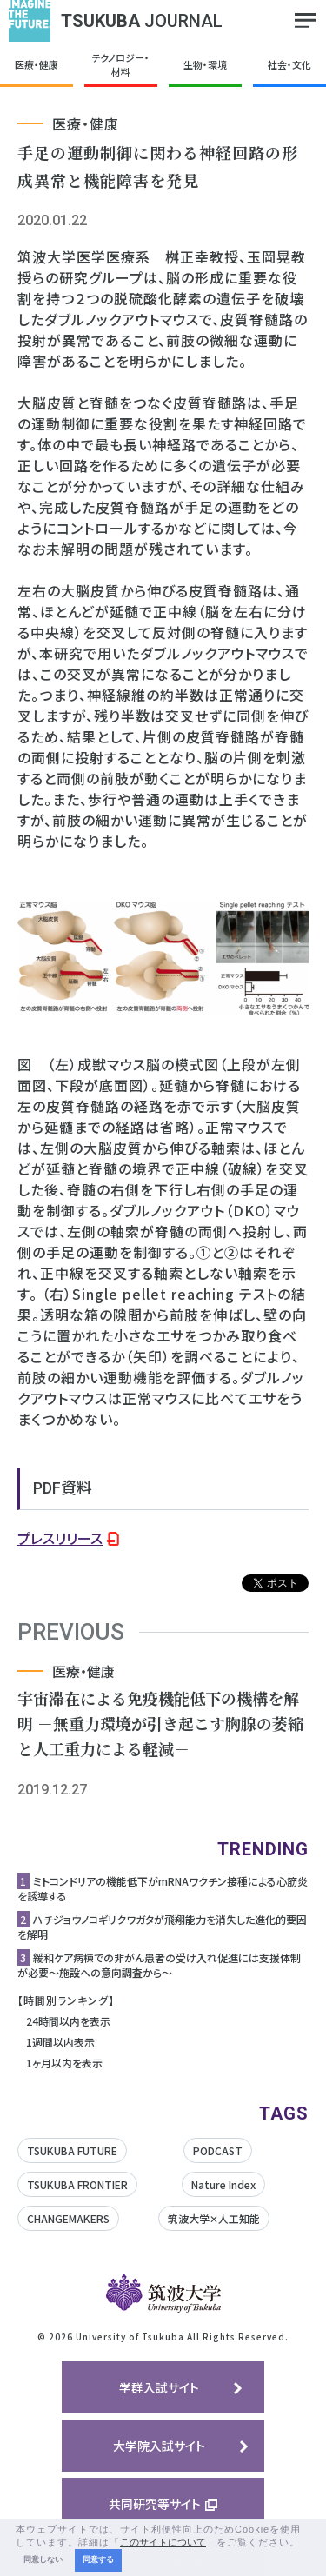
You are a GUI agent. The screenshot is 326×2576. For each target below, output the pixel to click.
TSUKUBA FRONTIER (77, 2184)
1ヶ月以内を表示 (64, 2062)
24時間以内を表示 (68, 2021)
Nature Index (223, 2184)
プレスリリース (60, 1538)
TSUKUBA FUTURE (72, 2150)
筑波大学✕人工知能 (214, 2218)
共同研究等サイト (155, 2504)
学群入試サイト (159, 2387)
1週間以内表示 (60, 2041)
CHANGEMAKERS (68, 2218)
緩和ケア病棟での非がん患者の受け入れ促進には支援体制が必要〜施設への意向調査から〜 (159, 1965)
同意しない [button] (43, 2559)
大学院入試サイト (159, 2445)
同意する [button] (98, 2559)
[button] (305, 2543)
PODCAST (218, 2150)
